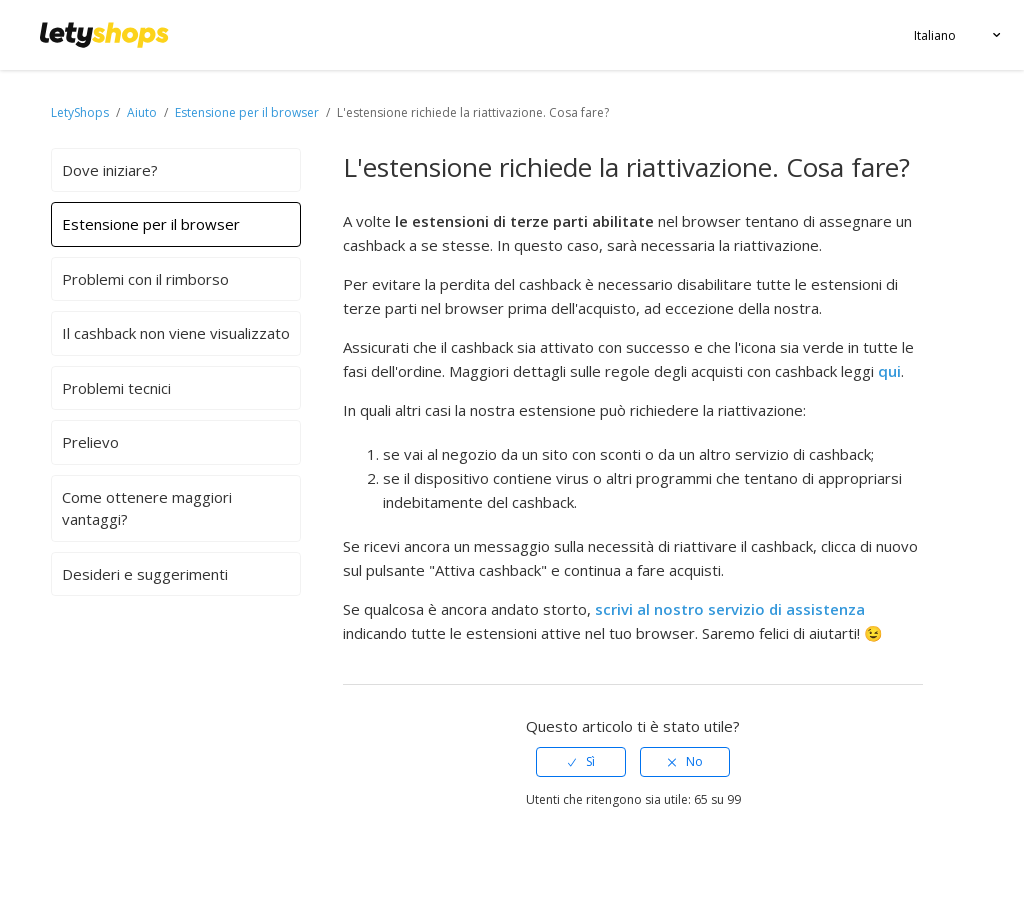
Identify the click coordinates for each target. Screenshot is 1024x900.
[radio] (581, 762)
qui (889, 371)
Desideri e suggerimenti (145, 574)
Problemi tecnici (116, 388)
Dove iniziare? (110, 170)
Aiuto (143, 112)
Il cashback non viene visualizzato (176, 333)
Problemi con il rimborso (145, 279)
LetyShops (80, 112)
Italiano (935, 35)
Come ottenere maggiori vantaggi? (147, 508)
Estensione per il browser (247, 112)
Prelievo (90, 442)
